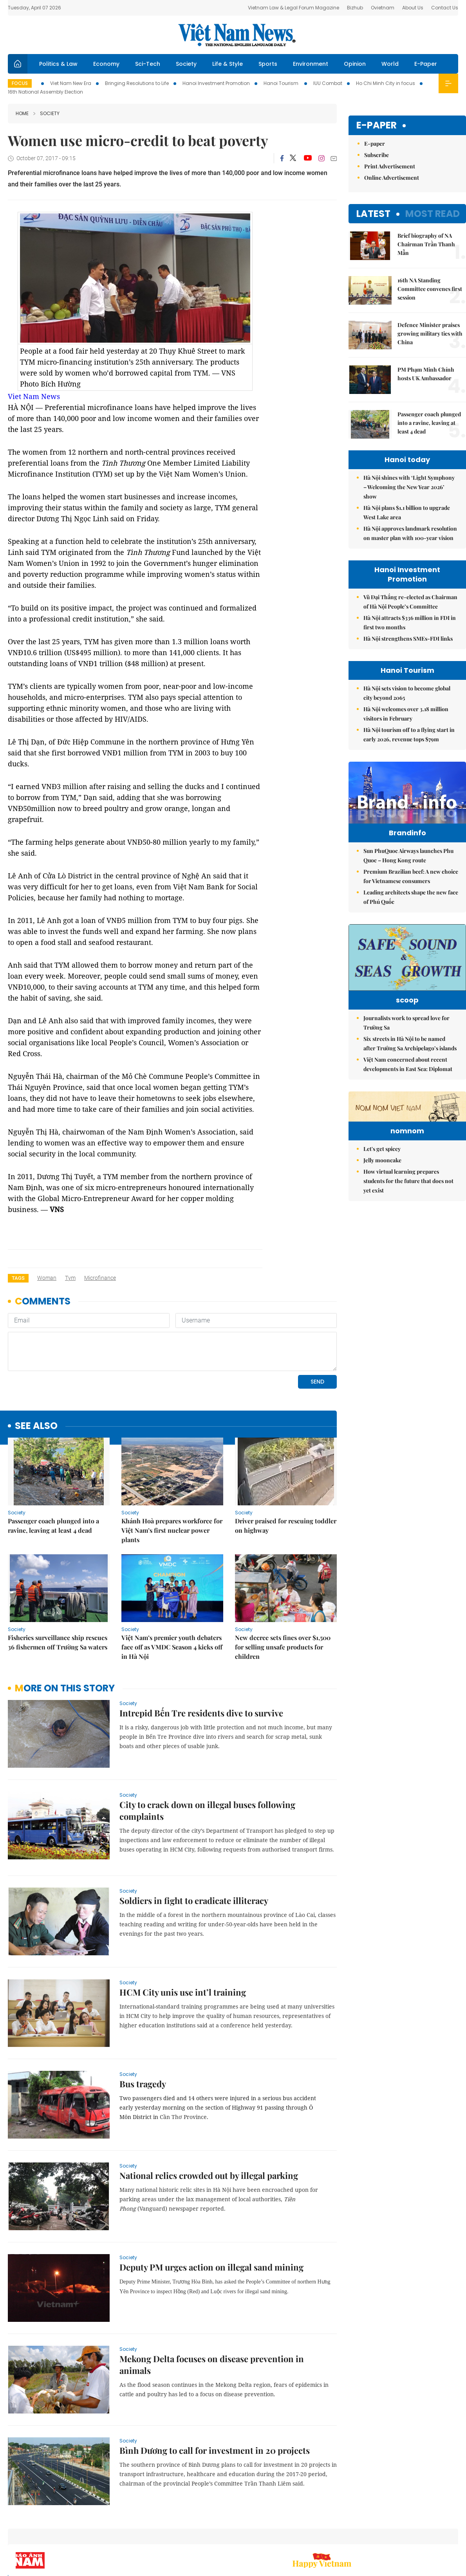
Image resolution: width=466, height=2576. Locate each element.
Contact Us (444, 7)
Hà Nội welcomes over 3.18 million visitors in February (405, 713)
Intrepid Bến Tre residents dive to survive (201, 1713)
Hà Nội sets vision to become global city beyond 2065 (406, 693)
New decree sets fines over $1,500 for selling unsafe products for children (283, 1646)
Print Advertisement (389, 166)
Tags (18, 1278)
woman (46, 1278)
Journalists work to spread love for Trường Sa (406, 1050)
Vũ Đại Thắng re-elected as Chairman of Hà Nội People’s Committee (410, 601)
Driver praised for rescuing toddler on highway (285, 1525)
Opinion (355, 64)
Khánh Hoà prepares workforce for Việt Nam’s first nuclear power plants (171, 1530)
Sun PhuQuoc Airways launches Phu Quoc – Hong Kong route (408, 871)
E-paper (376, 125)
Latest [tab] (373, 213)
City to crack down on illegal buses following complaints (207, 1810)
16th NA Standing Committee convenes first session (429, 288)
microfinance (100, 1278)
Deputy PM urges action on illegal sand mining (211, 2267)
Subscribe (376, 155)
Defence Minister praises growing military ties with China (429, 333)
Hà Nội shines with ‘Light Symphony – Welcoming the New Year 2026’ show (409, 487)
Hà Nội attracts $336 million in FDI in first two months (409, 622)
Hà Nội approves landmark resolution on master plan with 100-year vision (410, 533)
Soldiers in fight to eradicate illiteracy (193, 1900)
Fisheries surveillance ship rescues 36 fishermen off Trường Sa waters (57, 1642)
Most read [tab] (432, 213)
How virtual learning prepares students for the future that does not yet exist (408, 1257)
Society (186, 64)
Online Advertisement (391, 177)
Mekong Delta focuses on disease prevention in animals (211, 2364)
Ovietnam (382, 7)
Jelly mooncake (382, 1236)
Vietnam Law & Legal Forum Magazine (293, 7)
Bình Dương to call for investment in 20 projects (214, 2450)
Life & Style (227, 64)
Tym (70, 1278)
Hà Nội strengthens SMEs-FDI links (408, 638)
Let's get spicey (382, 1225)
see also (36, 1426)
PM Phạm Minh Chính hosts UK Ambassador (425, 374)
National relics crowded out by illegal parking (208, 2175)
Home (22, 113)
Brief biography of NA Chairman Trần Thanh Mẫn (426, 244)
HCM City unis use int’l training (182, 1992)
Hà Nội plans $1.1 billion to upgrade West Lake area (406, 512)
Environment (310, 64)
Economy (106, 64)
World (390, 64)
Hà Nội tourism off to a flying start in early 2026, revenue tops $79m (409, 734)
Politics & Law (58, 64)
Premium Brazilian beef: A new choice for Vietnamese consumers (410, 892)
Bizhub (355, 7)
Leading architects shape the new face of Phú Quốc (410, 913)
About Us (412, 7)
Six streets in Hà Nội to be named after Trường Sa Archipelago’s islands (410, 1071)
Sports (267, 64)
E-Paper (425, 64)
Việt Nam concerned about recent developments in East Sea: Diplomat (407, 1092)
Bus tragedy (142, 2084)
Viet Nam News (34, 396)
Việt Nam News (237, 34)
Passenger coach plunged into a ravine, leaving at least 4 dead (53, 1525)
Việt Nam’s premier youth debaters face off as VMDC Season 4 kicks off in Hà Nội (171, 1646)
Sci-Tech (147, 64)
